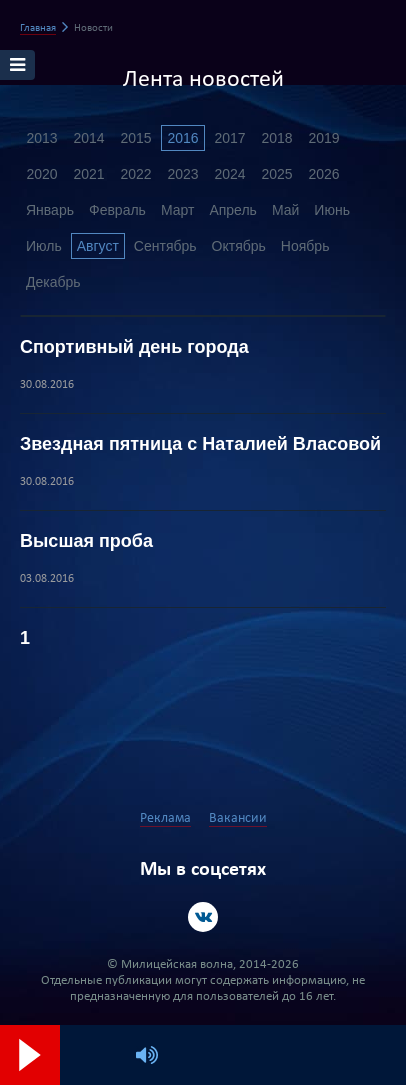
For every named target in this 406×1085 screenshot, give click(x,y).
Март (178, 210)
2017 (229, 138)
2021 (88, 174)
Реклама (165, 818)
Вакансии (238, 818)
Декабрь (53, 282)
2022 (135, 174)
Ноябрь (305, 246)
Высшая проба (86, 541)
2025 (276, 174)
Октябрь (239, 246)
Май (285, 210)
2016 (182, 138)
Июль (44, 246)
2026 (323, 174)
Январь (50, 210)
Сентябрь (165, 246)
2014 (88, 138)
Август (98, 246)
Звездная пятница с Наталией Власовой (200, 444)
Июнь (332, 210)
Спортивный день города (134, 347)
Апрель (233, 210)
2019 (323, 138)
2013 (41, 138)
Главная (38, 28)
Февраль (117, 210)
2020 (41, 174)
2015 (135, 138)
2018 (276, 138)
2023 (182, 174)
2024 (229, 174)
